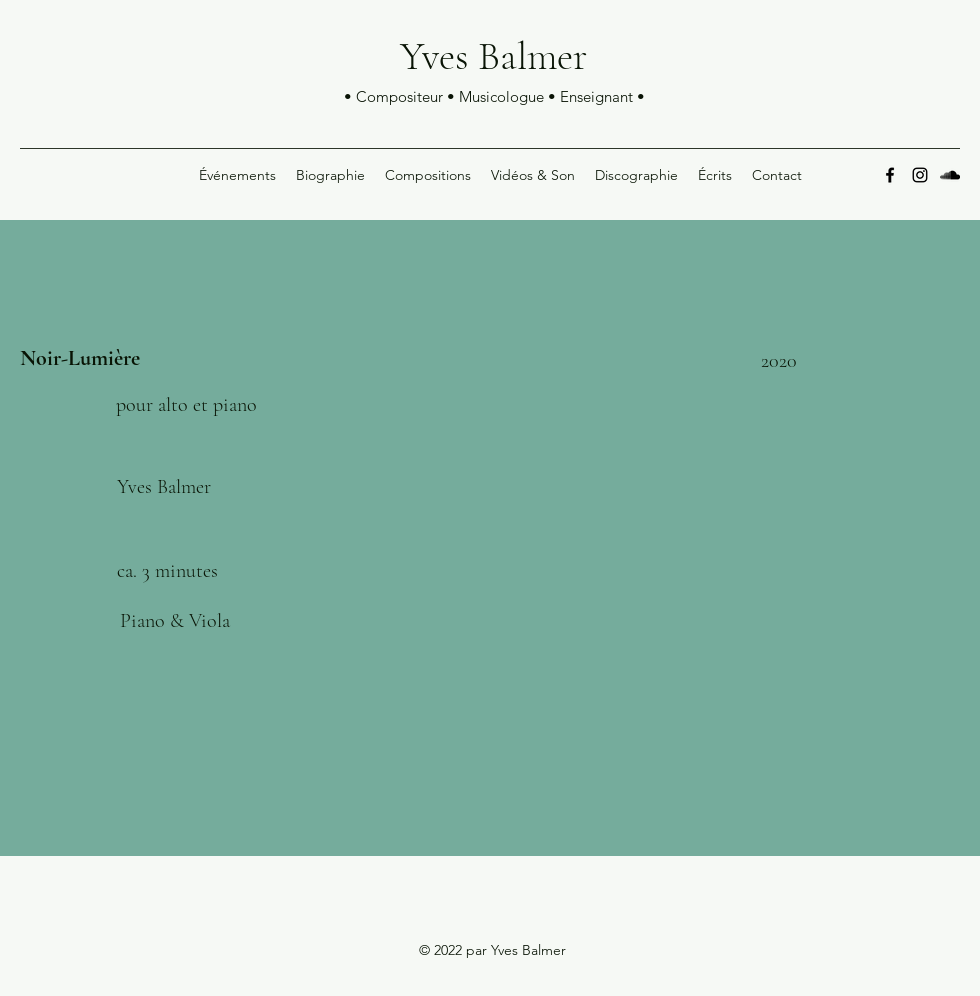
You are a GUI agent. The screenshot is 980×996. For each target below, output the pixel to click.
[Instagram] (920, 175)
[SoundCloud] (950, 175)
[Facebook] (890, 175)
